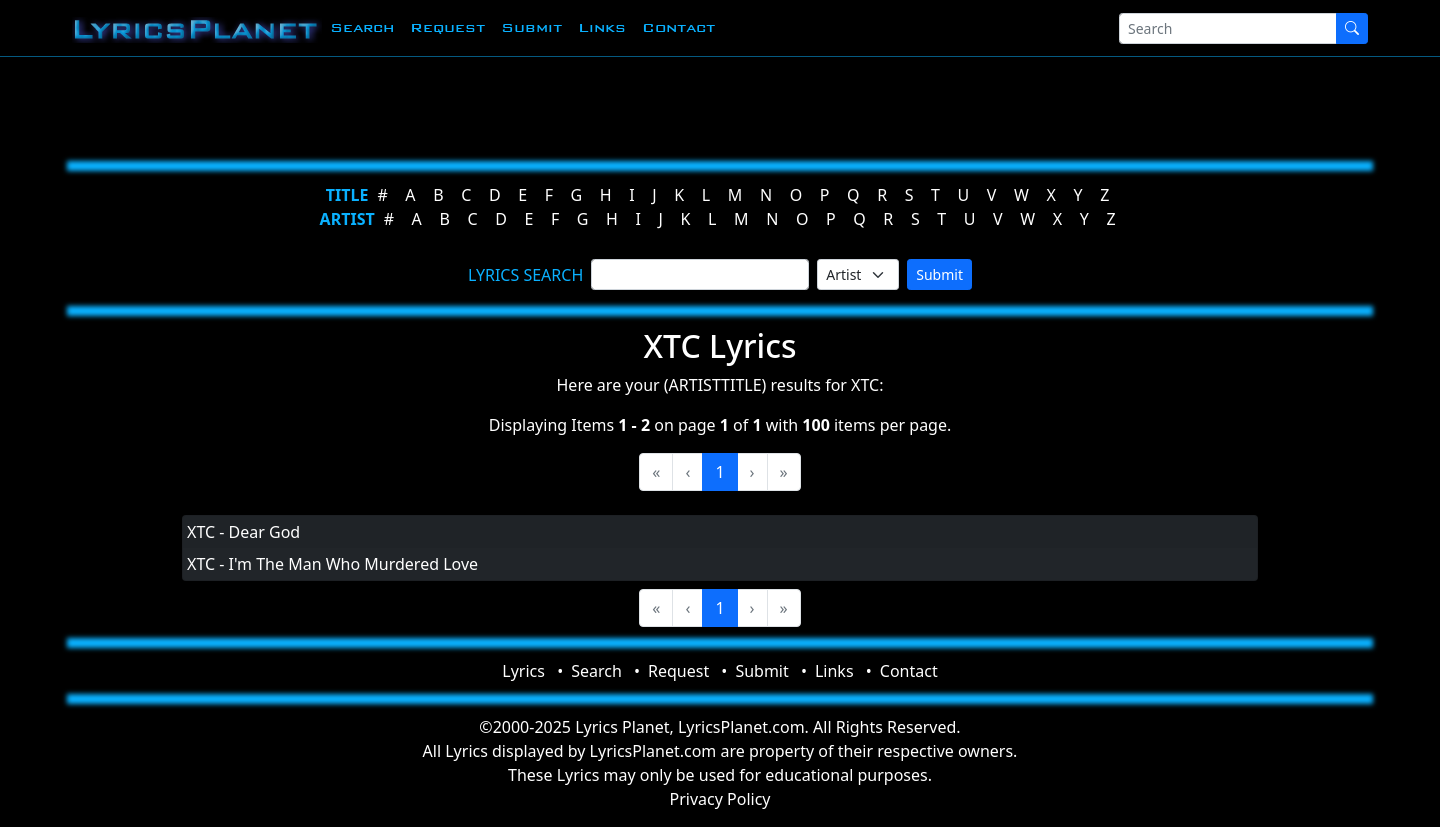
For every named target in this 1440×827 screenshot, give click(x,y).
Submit (531, 27)
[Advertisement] (622, 105)
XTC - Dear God (243, 532)
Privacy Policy (720, 799)
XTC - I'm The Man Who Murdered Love (332, 564)
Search (362, 27)
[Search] (1228, 28)
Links (602, 27)
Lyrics (523, 671)
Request (447, 27)
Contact (678, 27)
